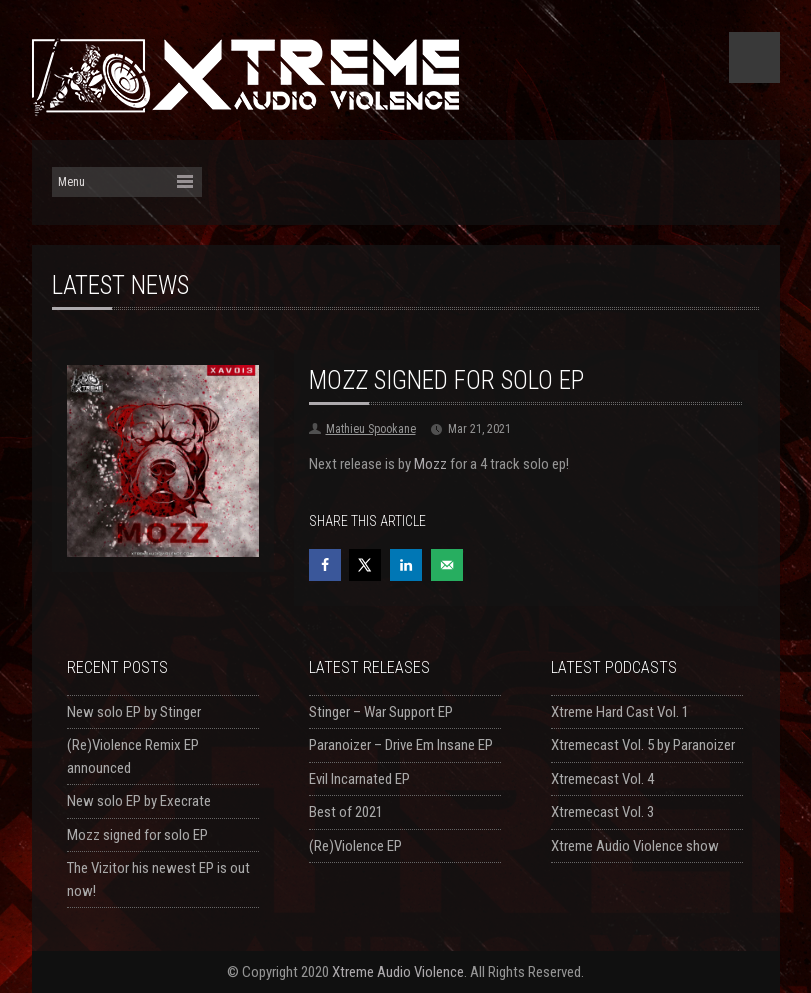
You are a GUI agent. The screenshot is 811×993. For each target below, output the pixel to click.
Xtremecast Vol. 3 (602, 812)
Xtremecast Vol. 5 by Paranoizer (643, 745)
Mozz (430, 464)
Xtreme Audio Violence (398, 972)
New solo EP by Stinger (134, 712)
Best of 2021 (346, 812)
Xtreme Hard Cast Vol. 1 (620, 712)
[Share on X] (365, 565)
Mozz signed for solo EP (137, 835)
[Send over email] (447, 565)
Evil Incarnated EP (359, 779)
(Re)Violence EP (355, 846)
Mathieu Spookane (371, 429)
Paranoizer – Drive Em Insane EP (401, 745)
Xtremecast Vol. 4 (602, 779)
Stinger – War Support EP (381, 712)
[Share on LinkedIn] (406, 565)
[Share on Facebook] (325, 565)
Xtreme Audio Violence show (635, 846)
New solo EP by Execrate (139, 801)
